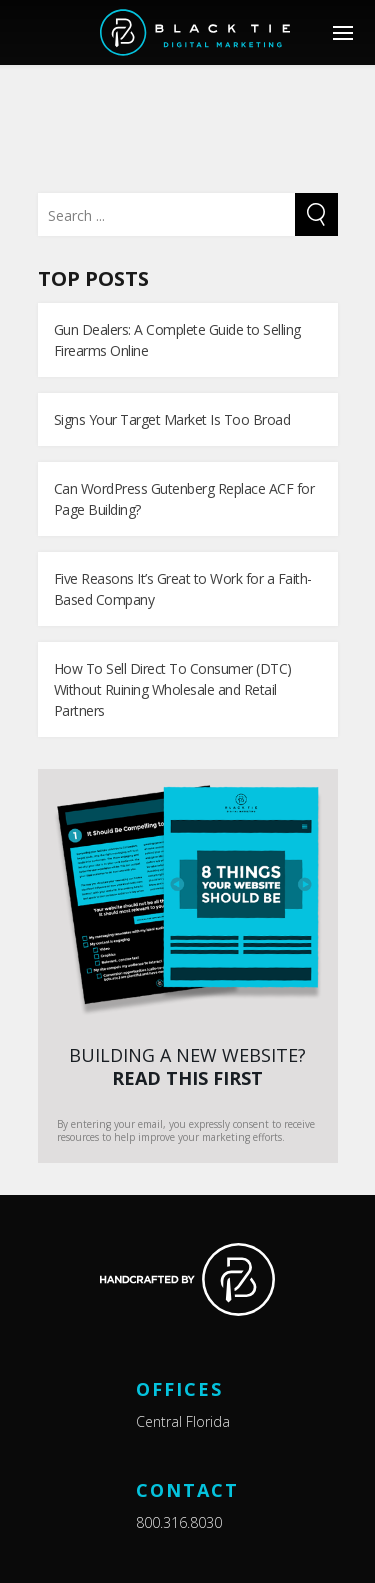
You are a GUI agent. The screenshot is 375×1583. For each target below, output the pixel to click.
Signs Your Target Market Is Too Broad (172, 419)
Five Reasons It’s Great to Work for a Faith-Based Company (183, 589)
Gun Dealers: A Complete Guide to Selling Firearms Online (177, 340)
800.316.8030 (179, 1522)
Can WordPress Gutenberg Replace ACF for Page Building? (184, 499)
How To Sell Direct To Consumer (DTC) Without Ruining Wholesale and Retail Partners (173, 689)
